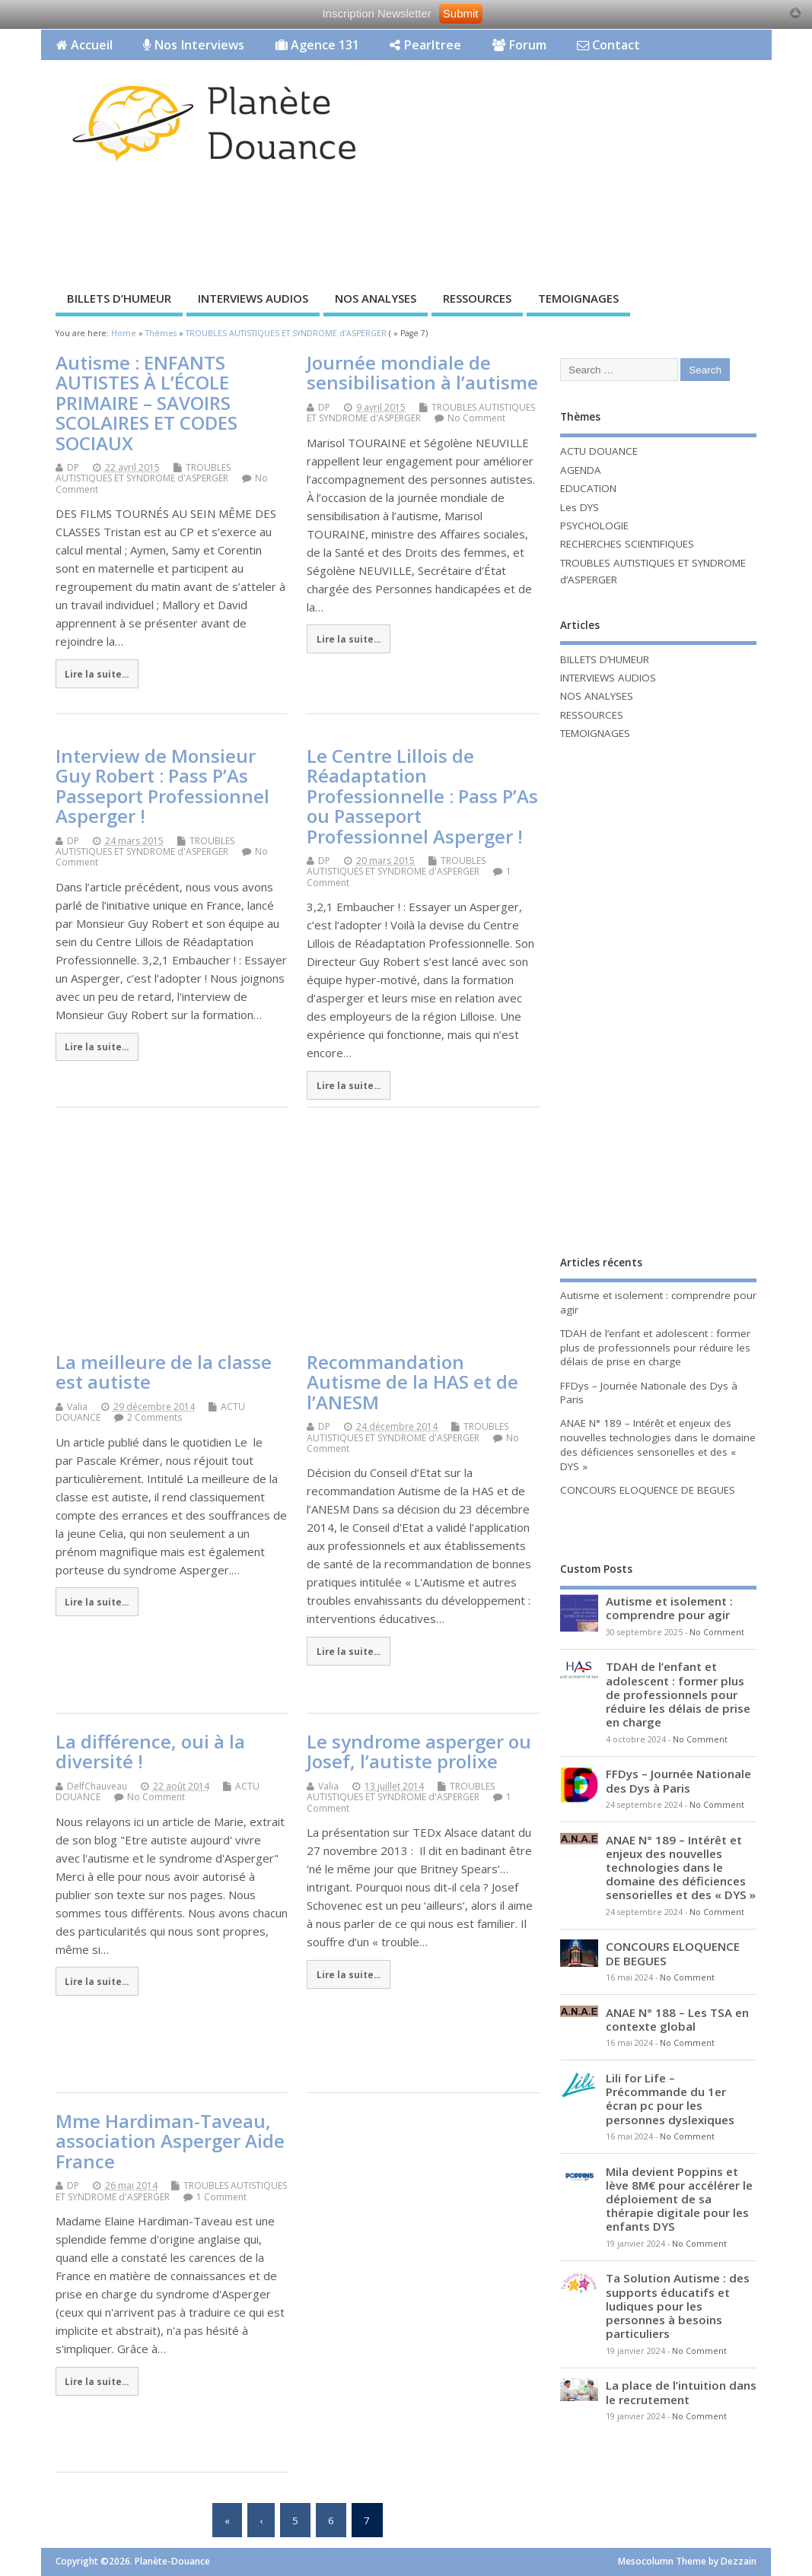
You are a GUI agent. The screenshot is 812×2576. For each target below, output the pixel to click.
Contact (608, 45)
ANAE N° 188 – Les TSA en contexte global (677, 2019)
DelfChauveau (97, 1786)
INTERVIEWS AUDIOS (253, 298)
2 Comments (154, 1417)
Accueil (84, 45)
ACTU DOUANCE (599, 451)
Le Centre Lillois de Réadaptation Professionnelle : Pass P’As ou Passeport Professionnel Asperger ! (422, 796)
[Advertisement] (318, 229)
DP (73, 467)
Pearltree (425, 45)
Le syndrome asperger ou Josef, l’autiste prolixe (419, 1751)
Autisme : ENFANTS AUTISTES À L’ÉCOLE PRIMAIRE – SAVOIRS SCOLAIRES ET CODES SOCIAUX (146, 403)
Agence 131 (317, 45)
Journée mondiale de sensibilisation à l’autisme (422, 372)
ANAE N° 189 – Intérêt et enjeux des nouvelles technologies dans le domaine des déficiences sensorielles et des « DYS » (658, 1444)
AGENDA (580, 470)
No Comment (476, 417)
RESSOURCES (477, 298)
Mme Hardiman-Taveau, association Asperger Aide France (170, 2141)
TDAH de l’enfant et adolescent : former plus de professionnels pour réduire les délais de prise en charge (655, 1347)
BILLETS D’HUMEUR (119, 298)
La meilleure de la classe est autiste (164, 1371)
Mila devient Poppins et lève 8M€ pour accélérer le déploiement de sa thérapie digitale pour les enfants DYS (679, 2199)
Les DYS (579, 507)
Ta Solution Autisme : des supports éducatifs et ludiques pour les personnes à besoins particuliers (678, 2305)
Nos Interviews (193, 45)
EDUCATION (588, 488)
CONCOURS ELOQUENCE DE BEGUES (647, 1490)
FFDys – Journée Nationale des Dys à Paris (678, 1780)
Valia (77, 1406)
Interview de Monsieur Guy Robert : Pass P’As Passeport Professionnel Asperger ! (162, 785)
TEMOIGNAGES (578, 298)
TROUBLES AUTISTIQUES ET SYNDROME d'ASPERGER (143, 472)
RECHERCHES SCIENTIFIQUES (627, 544)
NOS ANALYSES (375, 298)
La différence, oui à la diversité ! (150, 1751)
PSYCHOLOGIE (594, 525)
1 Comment (221, 2196)
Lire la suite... (97, 674)
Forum (519, 45)
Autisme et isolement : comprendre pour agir (669, 1607)
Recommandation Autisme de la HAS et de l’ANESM (412, 1382)
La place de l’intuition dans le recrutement (681, 2391)
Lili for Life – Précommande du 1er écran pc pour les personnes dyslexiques (670, 2098)
